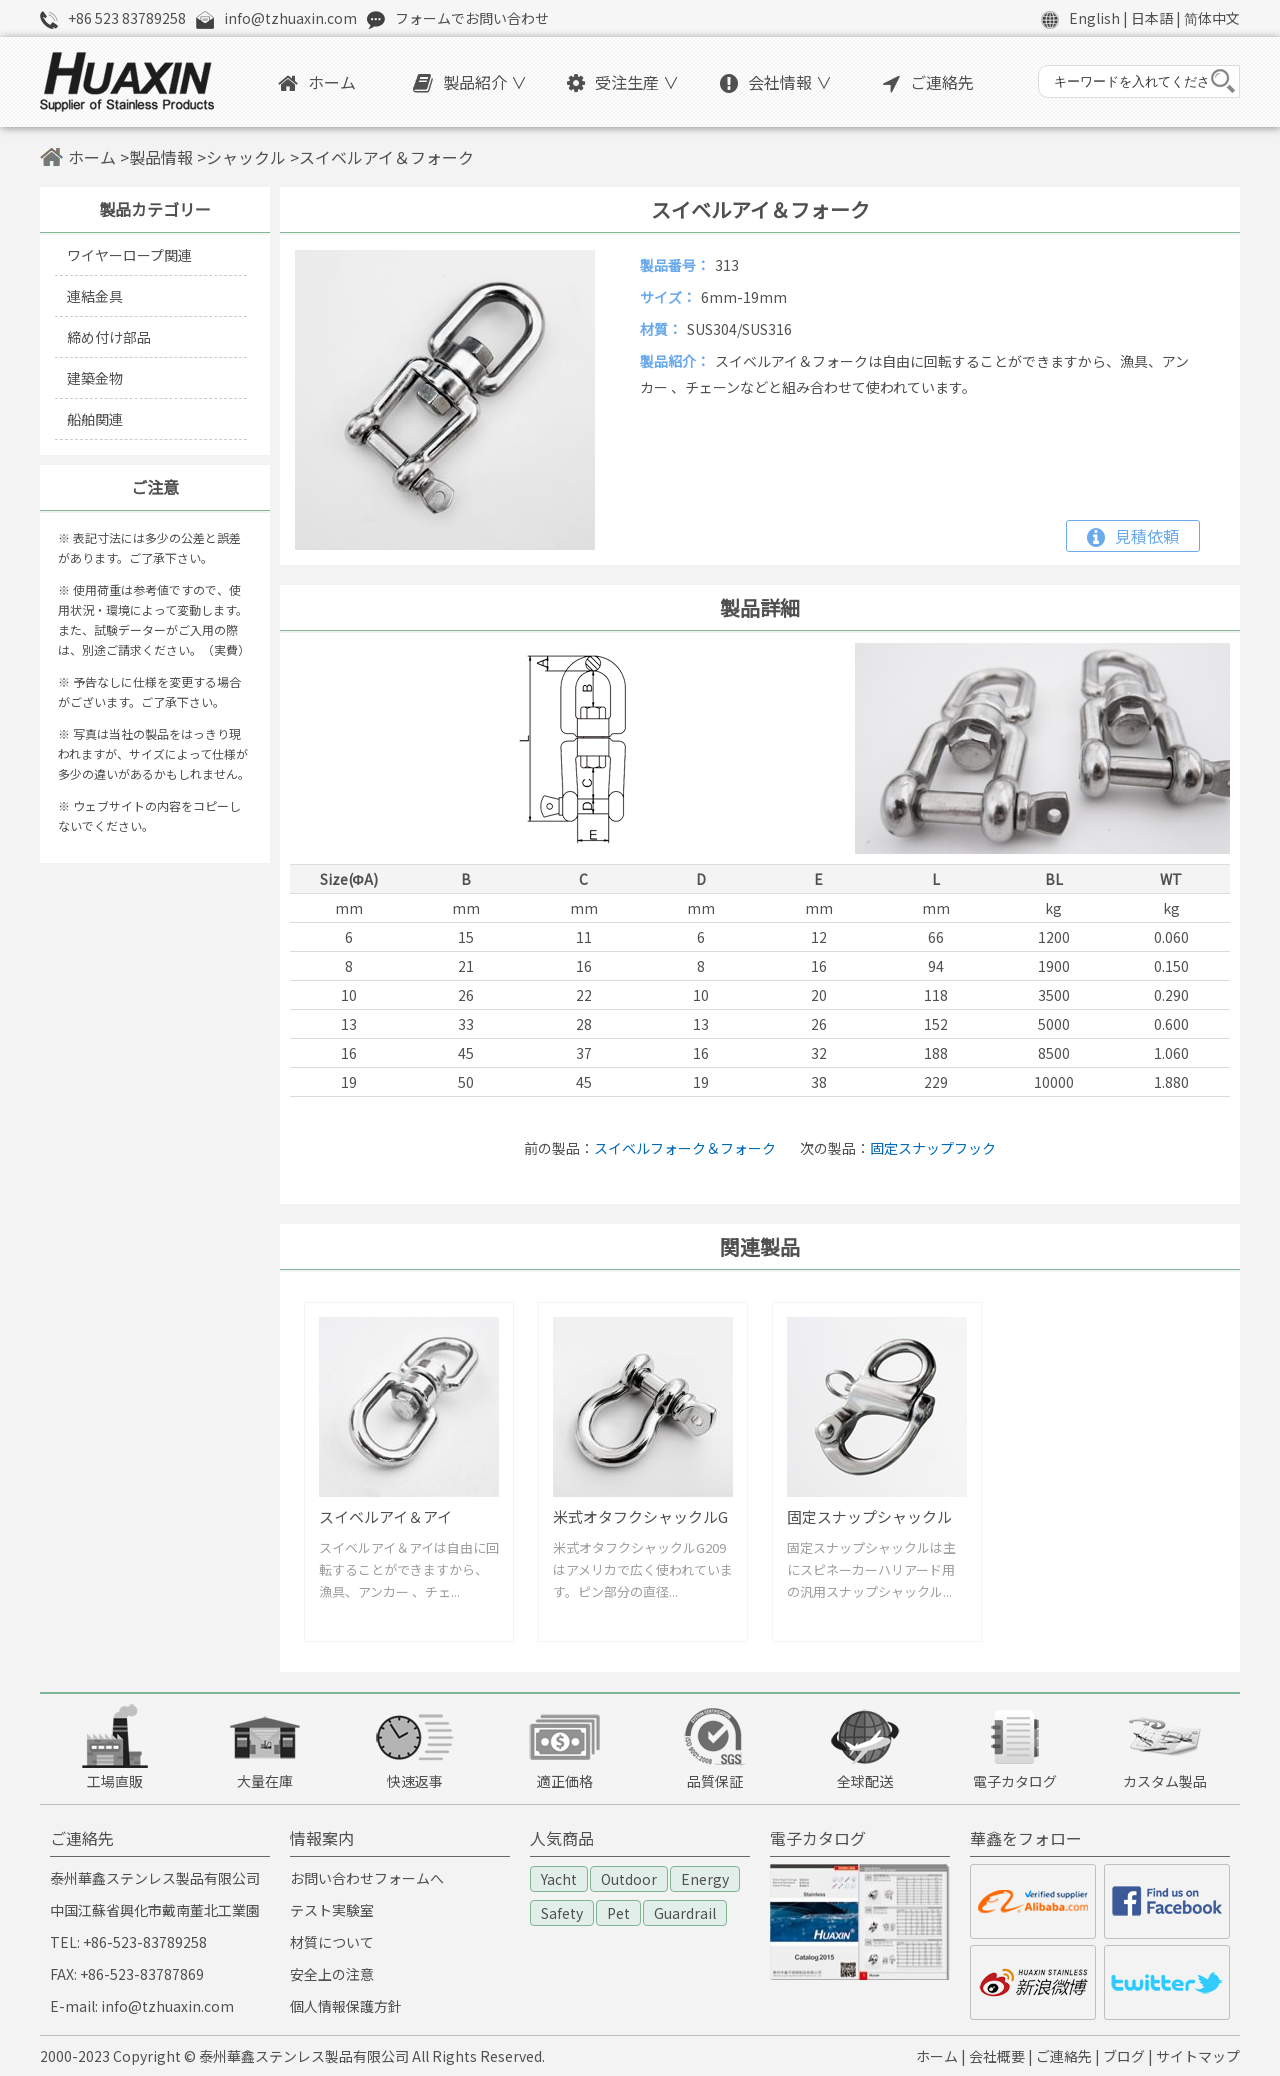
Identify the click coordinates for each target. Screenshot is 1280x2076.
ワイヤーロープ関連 (129, 255)
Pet (618, 1913)
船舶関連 (95, 419)
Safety (562, 1913)
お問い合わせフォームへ (367, 1878)
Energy (705, 1879)
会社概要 (997, 2056)
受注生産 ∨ (623, 82)
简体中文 (1212, 18)
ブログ (1124, 2056)
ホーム (317, 82)
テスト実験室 (332, 1910)
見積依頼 (1133, 536)
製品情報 (161, 157)
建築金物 (95, 378)
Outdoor (629, 1879)
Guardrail (685, 1913)
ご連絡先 (928, 82)
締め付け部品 (109, 337)
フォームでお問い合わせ (472, 18)
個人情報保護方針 (346, 2006)
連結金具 (95, 296)
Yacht (559, 1879)
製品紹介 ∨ (470, 82)
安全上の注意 (332, 1974)
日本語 (1152, 18)
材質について (332, 1942)
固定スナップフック (933, 1148)
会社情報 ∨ (776, 82)
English (1094, 18)
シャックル (246, 157)
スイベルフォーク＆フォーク (685, 1148)
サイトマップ (1198, 2056)
